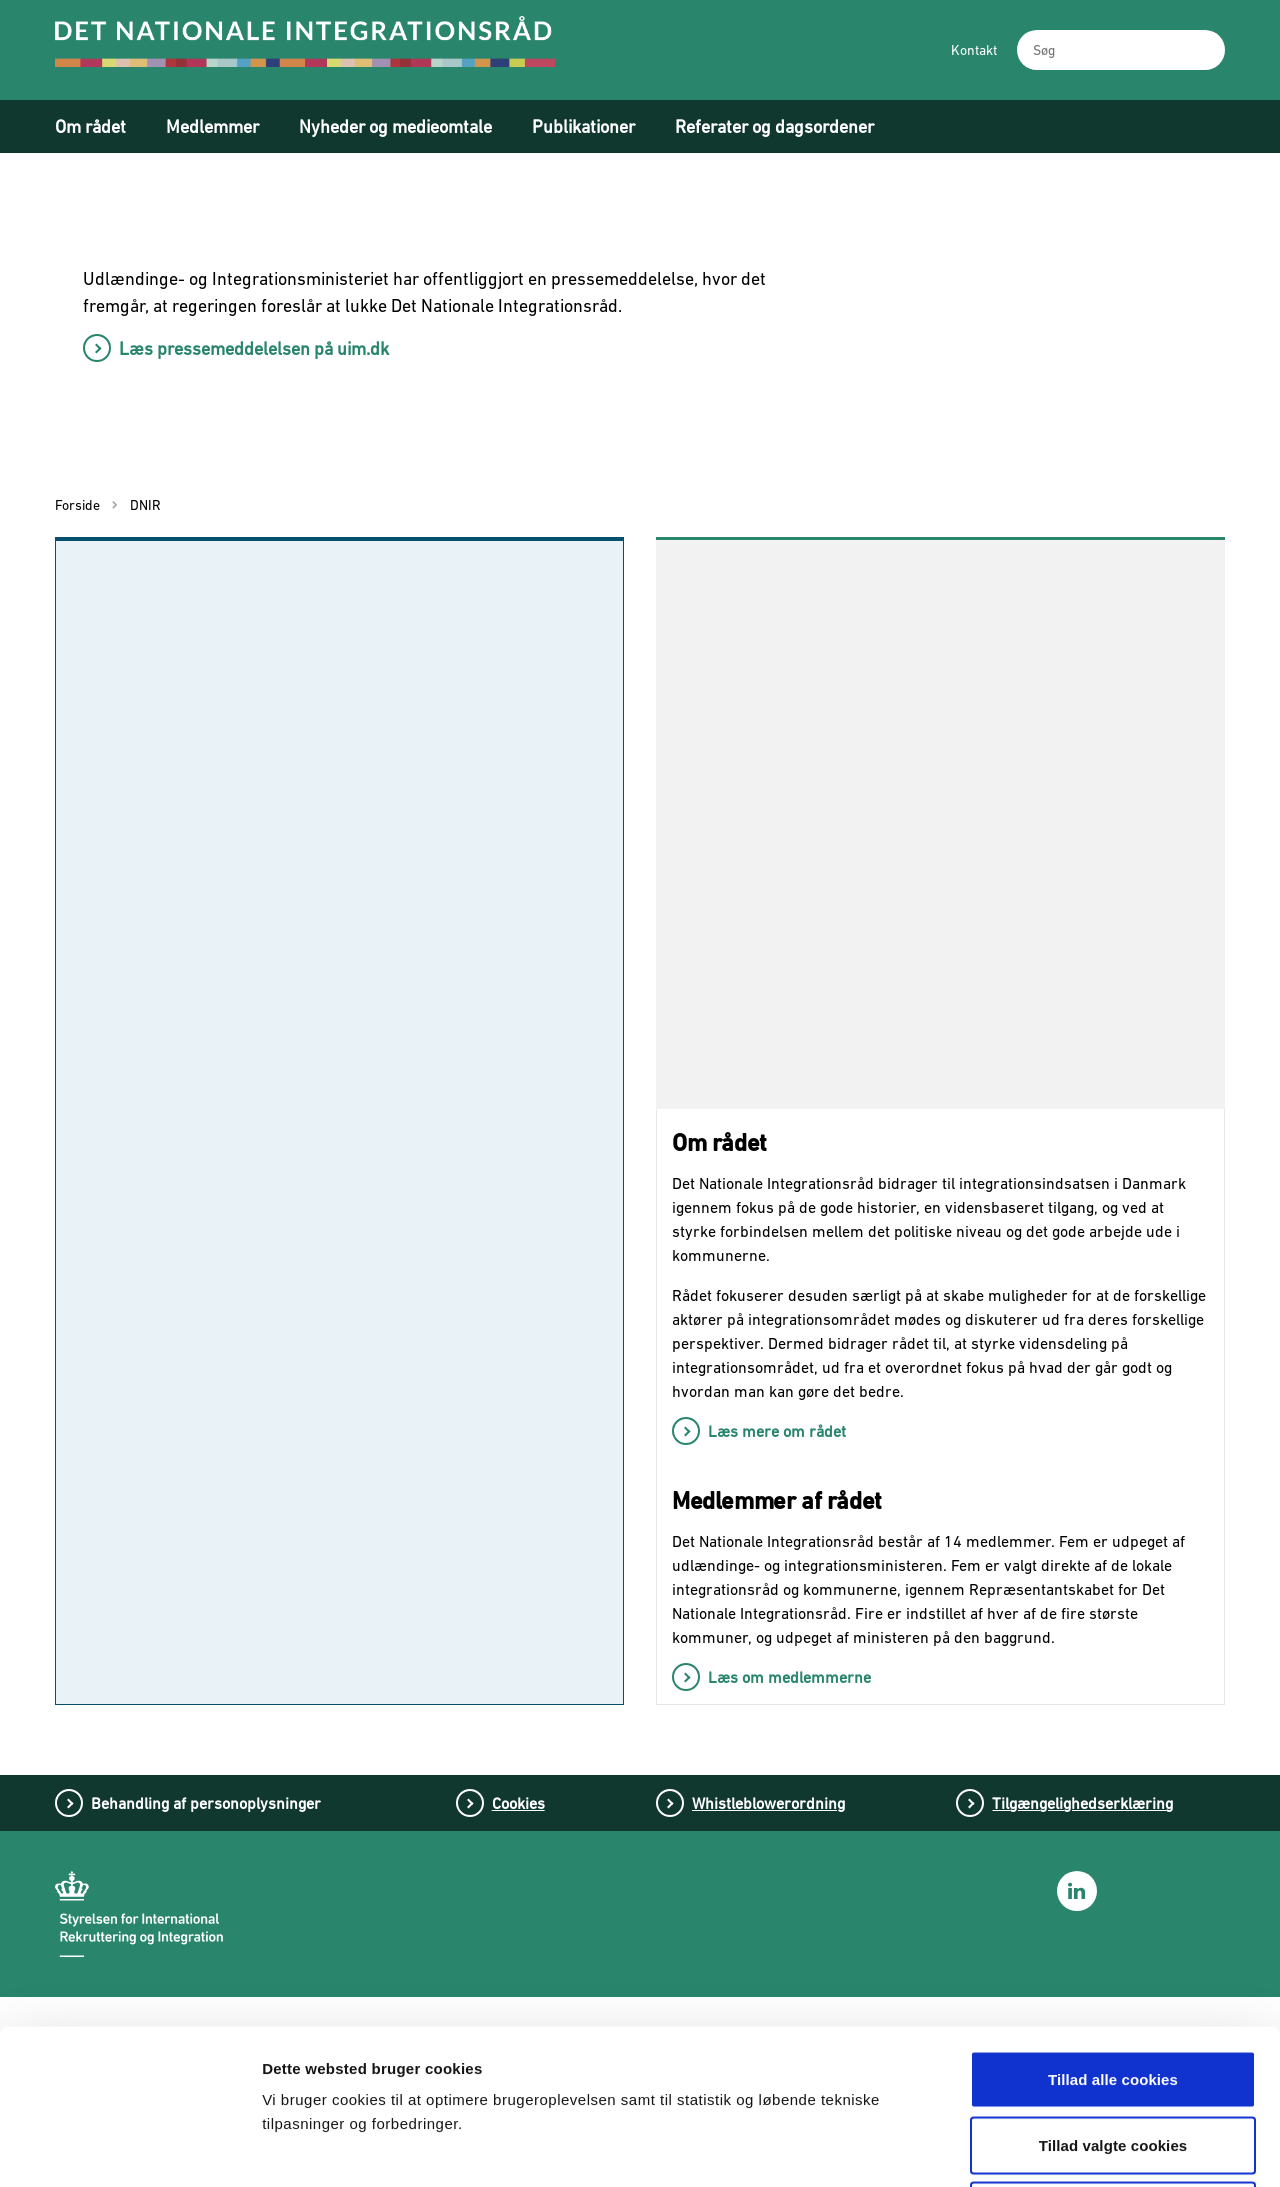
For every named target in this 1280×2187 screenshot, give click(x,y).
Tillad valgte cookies (1113, 1990)
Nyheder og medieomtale (395, 126)
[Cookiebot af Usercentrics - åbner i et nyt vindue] (129, 2148)
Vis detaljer (1047, 2147)
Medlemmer (212, 126)
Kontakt (974, 50)
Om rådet (90, 126)
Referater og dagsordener (774, 126)
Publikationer (583, 126)
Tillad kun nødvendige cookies (1112, 2055)
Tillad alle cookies (1113, 1924)
